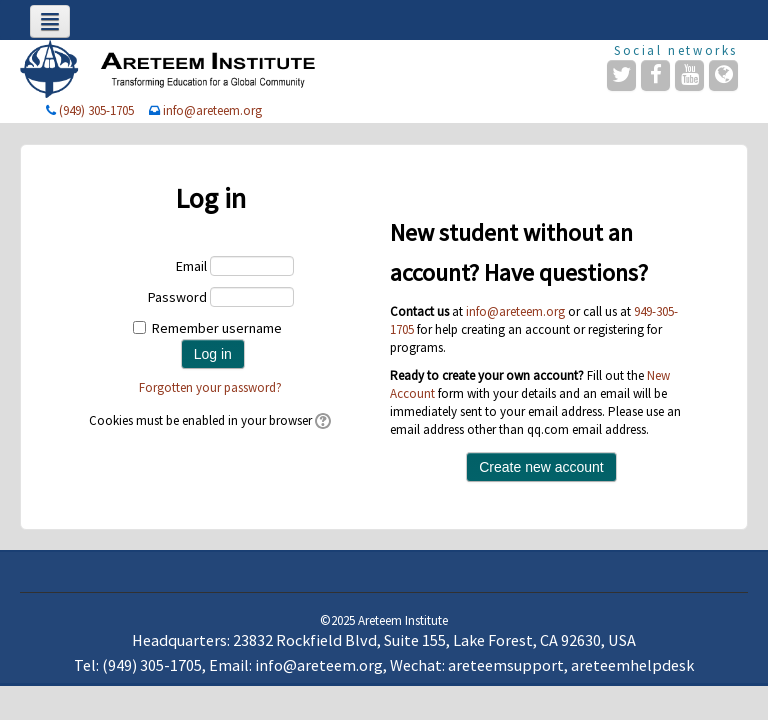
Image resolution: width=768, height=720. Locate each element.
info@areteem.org (212, 110)
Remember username (217, 328)
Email (191, 266)
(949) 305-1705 (96, 110)
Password (177, 297)
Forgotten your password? (210, 387)
